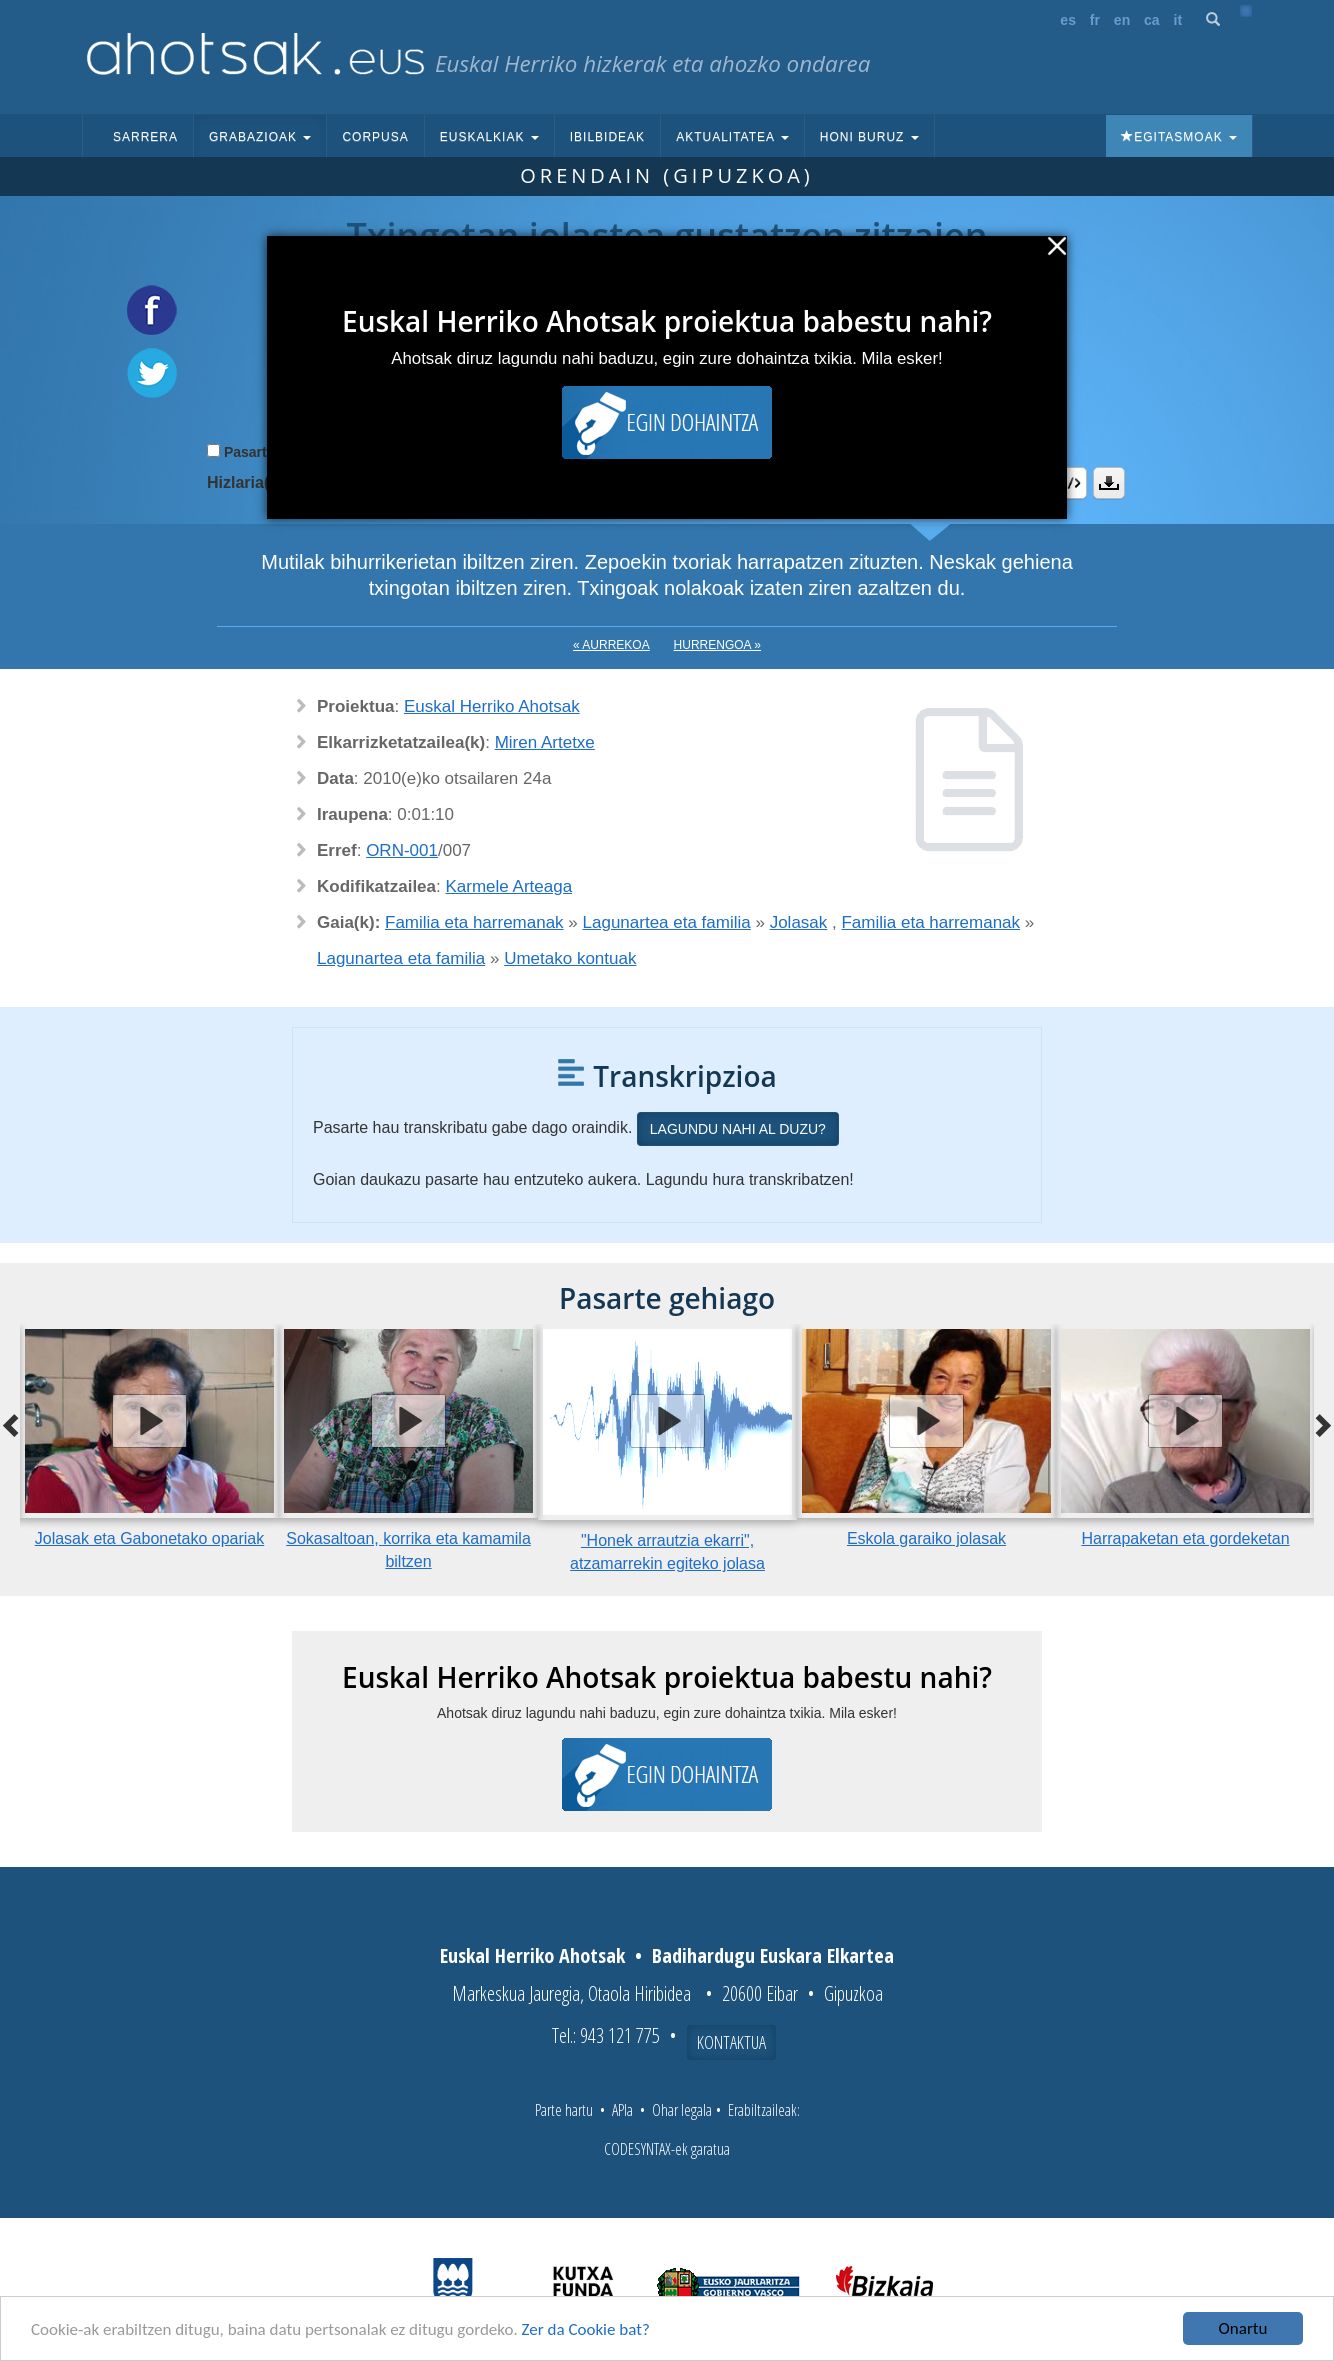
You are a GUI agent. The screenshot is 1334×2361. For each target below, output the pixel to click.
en (1122, 20)
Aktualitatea (732, 137)
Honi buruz (869, 137)
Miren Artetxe (545, 742)
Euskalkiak (489, 137)
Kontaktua (731, 2042)
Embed (1071, 483)
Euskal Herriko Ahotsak (492, 706)
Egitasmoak (1179, 137)
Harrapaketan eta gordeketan (1185, 1538)
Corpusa (375, 137)
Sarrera (145, 137)
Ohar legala (682, 2110)
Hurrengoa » (717, 645)
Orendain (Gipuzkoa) (667, 175)
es (1068, 20)
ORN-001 (402, 850)
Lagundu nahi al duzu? (738, 1129)
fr (1095, 20)
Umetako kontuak (570, 958)
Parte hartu (564, 2110)
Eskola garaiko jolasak (926, 1538)
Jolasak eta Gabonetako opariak (149, 1538)
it (1178, 20)
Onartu (1243, 2328)
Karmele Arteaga (509, 886)
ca (1152, 20)
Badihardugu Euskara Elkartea (773, 1955)
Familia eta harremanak (474, 922)
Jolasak (799, 922)
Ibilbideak (607, 137)
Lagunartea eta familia (667, 922)
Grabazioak (260, 137)
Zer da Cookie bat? (586, 2329)
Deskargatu (1109, 483)
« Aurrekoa (611, 645)
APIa (622, 2110)
